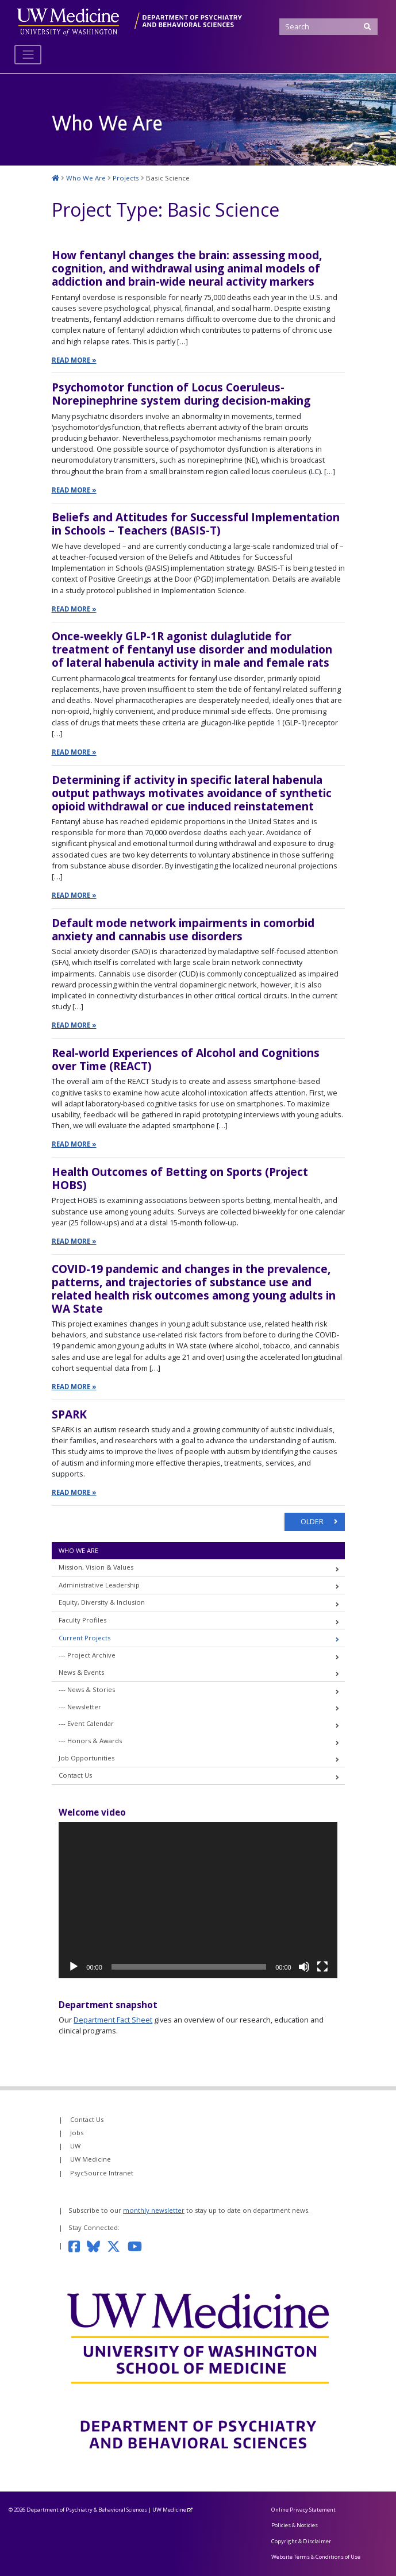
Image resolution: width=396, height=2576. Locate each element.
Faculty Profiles (82, 1620)
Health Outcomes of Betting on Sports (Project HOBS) (180, 1178)
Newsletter (84, 1706)
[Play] (73, 1967)
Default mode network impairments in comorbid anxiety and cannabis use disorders (183, 929)
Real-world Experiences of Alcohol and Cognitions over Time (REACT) (186, 1059)
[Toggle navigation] (27, 54)
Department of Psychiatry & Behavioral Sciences (86, 2510)
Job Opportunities (86, 1758)
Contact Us (75, 1775)
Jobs (76, 2132)
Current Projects (84, 1637)
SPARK (69, 1414)
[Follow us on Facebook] (77, 2245)
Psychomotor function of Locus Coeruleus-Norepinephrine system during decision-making (181, 393)
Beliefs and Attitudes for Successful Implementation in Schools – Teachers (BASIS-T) (196, 523)
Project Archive (91, 1655)
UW (75, 2146)
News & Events (81, 1672)
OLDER (313, 1522)
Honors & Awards (94, 1740)
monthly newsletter (153, 2210)
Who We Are (78, 1550)
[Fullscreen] (322, 1967)
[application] (198, 1900)
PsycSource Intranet (101, 2173)
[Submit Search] (368, 26)
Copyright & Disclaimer (301, 2541)
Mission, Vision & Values (96, 1567)
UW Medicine (90, 2159)
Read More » (74, 360)
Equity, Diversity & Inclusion (102, 1602)
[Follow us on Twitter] (117, 2245)
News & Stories (91, 1690)
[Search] (328, 26)
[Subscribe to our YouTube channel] (138, 2245)
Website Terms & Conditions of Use (315, 2556)
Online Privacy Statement (303, 2510)
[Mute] (304, 1967)
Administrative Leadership (99, 1585)
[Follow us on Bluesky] (97, 2245)
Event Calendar (90, 1724)
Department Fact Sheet (113, 2020)
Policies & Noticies (294, 2525)
